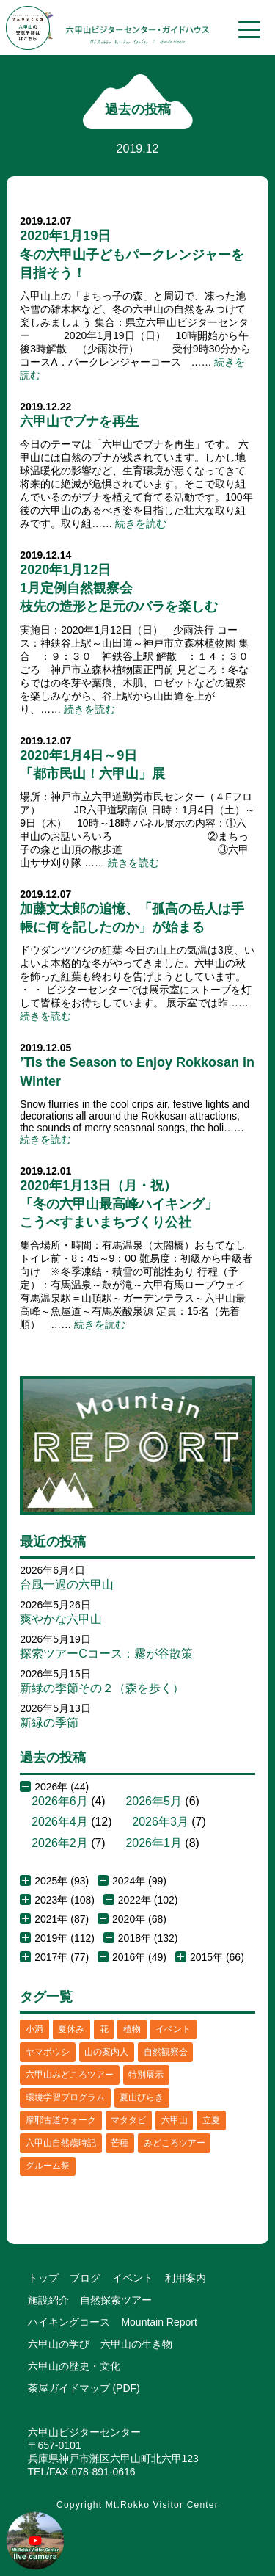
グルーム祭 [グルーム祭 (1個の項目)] (48, 2165)
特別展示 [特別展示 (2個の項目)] (146, 2074)
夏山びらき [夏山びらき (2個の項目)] (142, 2097)
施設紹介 (48, 2300)
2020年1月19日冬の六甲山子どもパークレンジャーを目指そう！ (132, 254)
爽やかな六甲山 (61, 1619)
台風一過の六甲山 (67, 1584)
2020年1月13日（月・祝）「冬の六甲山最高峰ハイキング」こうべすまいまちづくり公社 (119, 1204)
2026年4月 (60, 1821)
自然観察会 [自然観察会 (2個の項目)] (166, 2052)
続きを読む (140, 523)
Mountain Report (159, 2322)
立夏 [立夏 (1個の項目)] (211, 2120)
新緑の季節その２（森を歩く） (102, 1688)
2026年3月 (160, 1821)
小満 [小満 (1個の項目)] (34, 2029)
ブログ (85, 2278)
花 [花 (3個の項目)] (104, 2029)
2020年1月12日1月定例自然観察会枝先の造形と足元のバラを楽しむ (119, 588)
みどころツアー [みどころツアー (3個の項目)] (174, 2143)
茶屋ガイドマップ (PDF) (84, 2388)
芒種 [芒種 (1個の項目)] (119, 2143)
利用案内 (185, 2278)
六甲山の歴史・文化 (74, 2366)
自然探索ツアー (116, 2300)
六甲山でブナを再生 (79, 421)
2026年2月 (60, 1843)
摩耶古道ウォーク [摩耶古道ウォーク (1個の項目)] (61, 2120)
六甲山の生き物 (136, 2344)
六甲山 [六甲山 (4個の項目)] (174, 2120)
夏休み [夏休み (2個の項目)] (71, 2029)
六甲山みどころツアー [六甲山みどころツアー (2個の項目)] (70, 2074)
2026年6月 (60, 1801)
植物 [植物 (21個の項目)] (132, 2029)
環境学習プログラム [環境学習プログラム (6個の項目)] (65, 2097)
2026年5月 (153, 1801)
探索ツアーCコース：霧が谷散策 (106, 1653)
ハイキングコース (69, 2322)
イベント (132, 2278)
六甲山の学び (58, 2344)
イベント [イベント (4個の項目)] (173, 2029)
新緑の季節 (49, 1722)
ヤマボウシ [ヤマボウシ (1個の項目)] (48, 2052)
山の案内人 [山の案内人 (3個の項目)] (106, 2052)
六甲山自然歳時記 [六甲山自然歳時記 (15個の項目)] (61, 2143)
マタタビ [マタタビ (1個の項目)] (128, 2120)
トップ (43, 2278)
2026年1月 (153, 1843)
